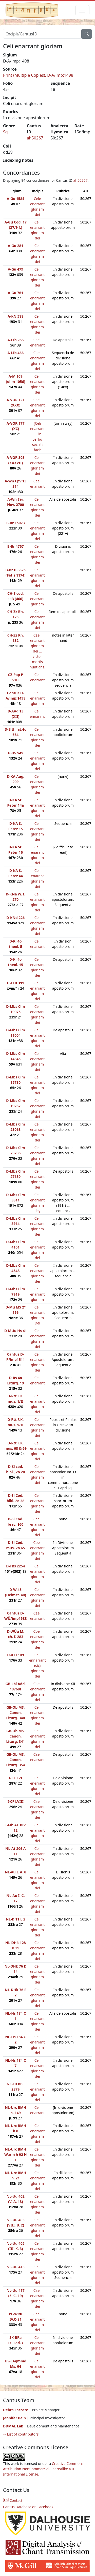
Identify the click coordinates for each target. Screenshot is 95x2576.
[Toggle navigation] (82, 10)
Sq (5, 132)
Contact (12, 2500)
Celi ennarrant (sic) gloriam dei (37, 1665)
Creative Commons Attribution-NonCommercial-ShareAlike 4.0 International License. (43, 2469)
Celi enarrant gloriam (37, 598)
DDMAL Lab (13, 2426)
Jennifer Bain (15, 2418)
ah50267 (35, 138)
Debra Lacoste (15, 2409)
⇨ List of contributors (21, 2434)
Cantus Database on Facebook (28, 2506)
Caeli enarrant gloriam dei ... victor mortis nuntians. (37, 651)
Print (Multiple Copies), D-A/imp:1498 (38, 75)
